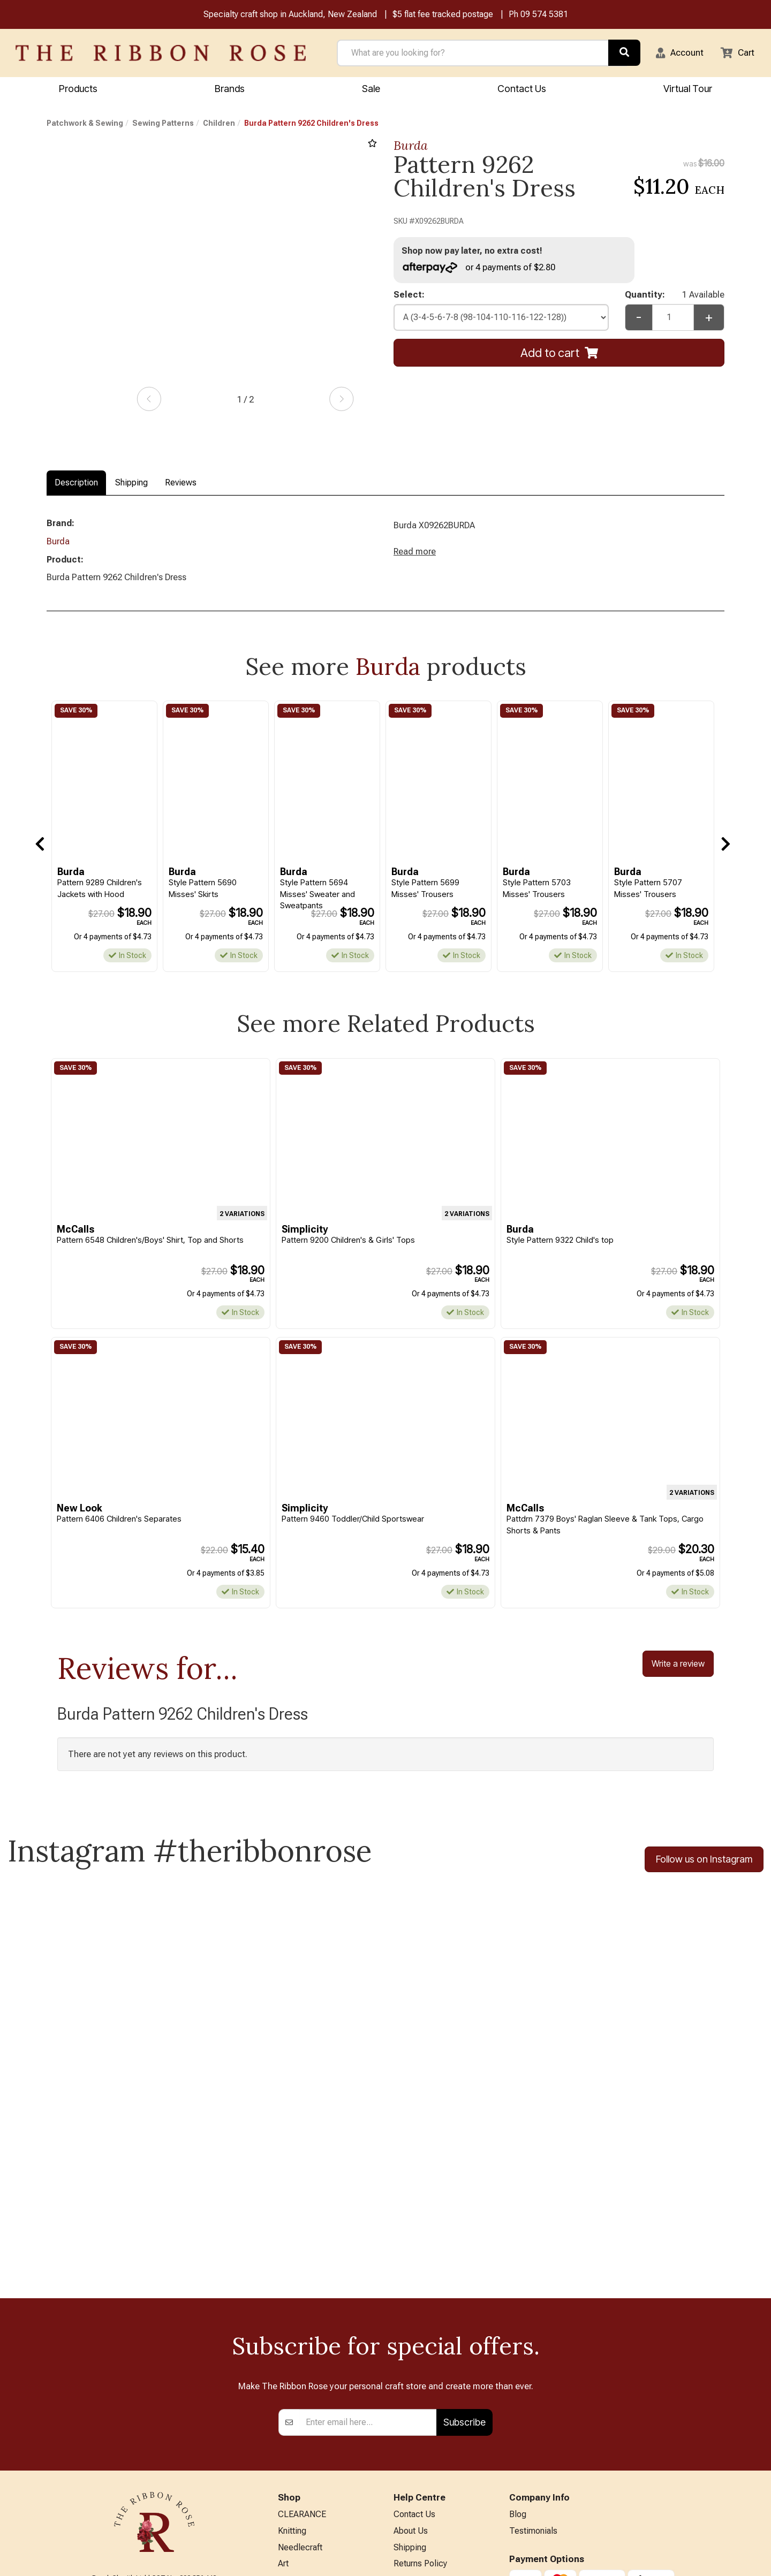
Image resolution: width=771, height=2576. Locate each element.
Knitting (292, 2352)
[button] (675, 54)
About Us (411, 2352)
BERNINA (295, 2423)
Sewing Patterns (163, 124)
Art (283, 2388)
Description (76, 484)
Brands (230, 89)
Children (219, 124)
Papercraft (297, 2405)
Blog (517, 2335)
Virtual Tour (415, 2489)
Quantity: (674, 298)
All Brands (296, 2511)
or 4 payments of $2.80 (482, 269)
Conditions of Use (427, 2423)
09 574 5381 (544, 15)
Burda (411, 147)
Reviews (180, 484)
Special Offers (304, 2529)
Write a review (678, 1670)
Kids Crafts (298, 2476)
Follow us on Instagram (704, 1867)
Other (288, 2493)
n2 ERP (715, 2559)
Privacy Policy (419, 2405)
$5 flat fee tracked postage (442, 15)
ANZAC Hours (419, 2472)
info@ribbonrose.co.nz (154, 2446)
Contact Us (521, 89)
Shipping (131, 484)
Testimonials (533, 2352)
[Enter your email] (368, 2242)
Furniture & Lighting (314, 2458)
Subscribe (464, 2242)
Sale (371, 89)
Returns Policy (420, 2388)
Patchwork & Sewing (85, 124)
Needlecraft (300, 2370)
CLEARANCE (302, 2335)
